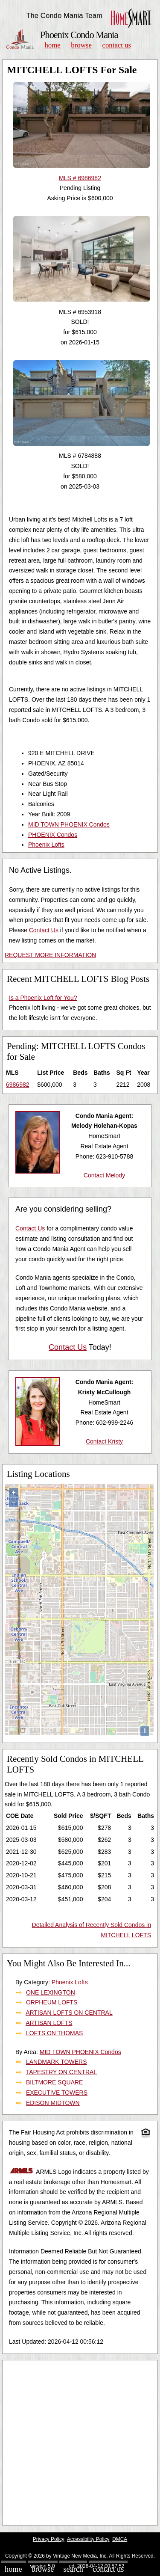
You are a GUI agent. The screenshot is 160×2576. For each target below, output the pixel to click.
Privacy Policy (48, 2539)
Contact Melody (104, 1175)
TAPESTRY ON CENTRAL (61, 2072)
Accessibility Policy (88, 2539)
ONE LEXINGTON (50, 1992)
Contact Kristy (104, 1441)
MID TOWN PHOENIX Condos (69, 824)
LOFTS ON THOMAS (54, 2033)
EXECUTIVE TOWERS (56, 2092)
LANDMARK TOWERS (56, 2061)
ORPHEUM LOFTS (52, 2002)
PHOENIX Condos (52, 834)
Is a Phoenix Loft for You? (43, 997)
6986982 (17, 1084)
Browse (81, 45)
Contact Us (116, 45)
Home (52, 45)
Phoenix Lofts (46, 844)
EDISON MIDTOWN (53, 2102)
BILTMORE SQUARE (54, 2082)
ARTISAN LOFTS (49, 2022)
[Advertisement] (80, 2443)
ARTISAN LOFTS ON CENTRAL (69, 2012)
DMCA (119, 2539)
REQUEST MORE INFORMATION (50, 955)
